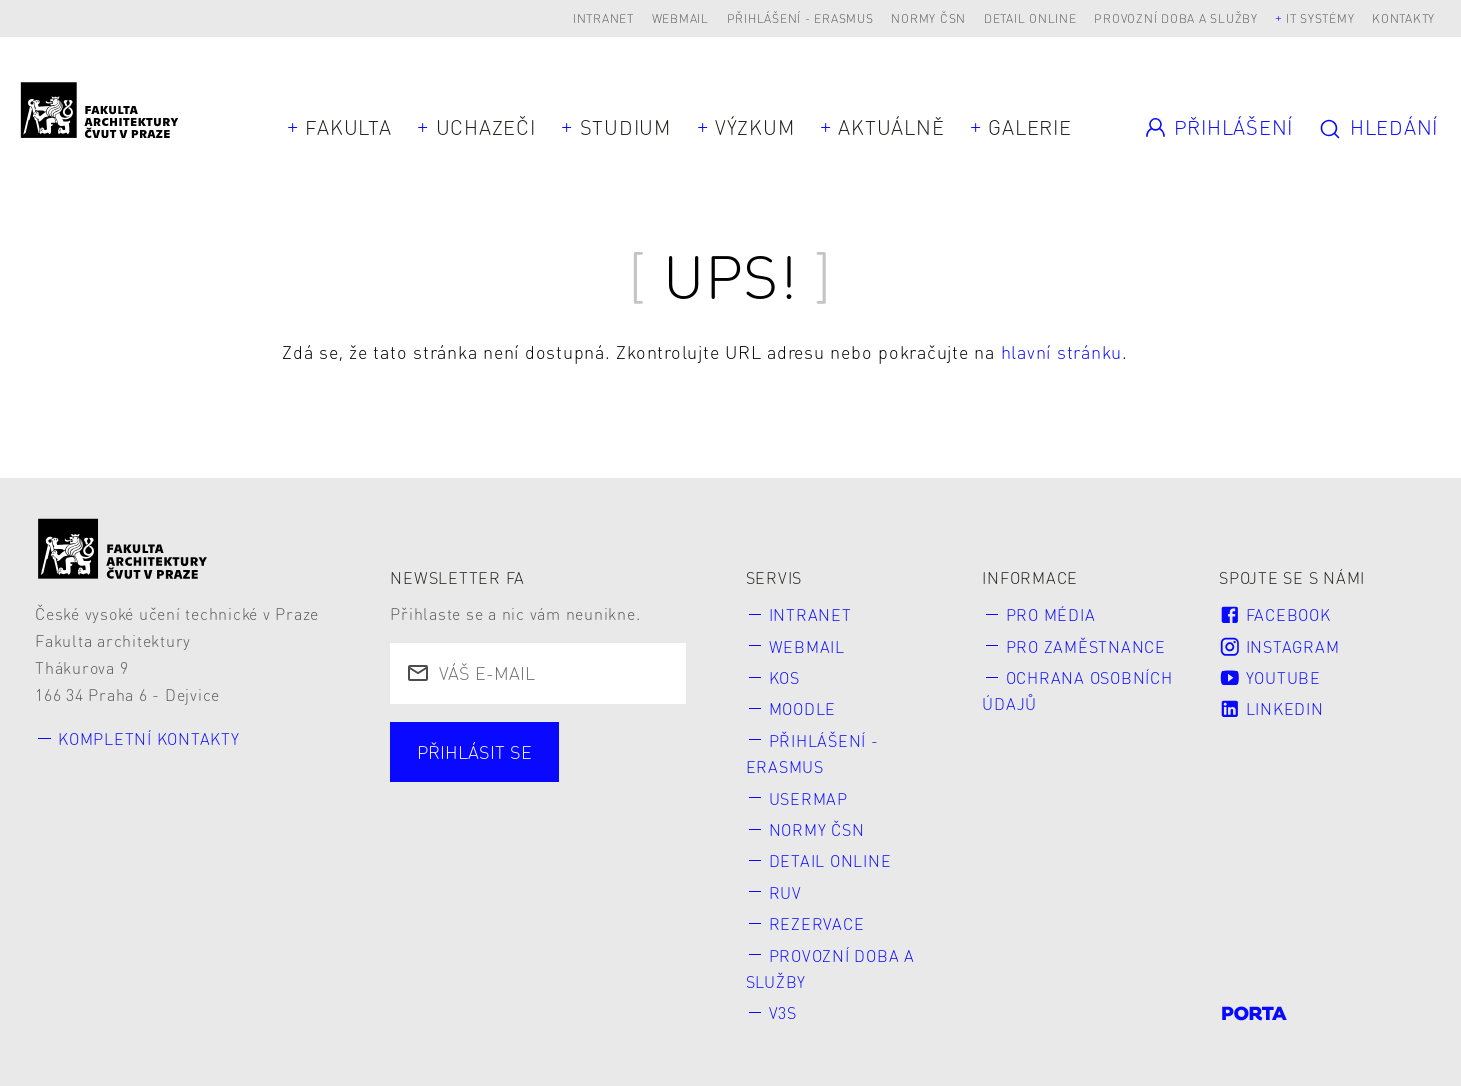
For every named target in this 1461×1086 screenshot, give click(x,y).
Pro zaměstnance (1086, 646)
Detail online (1030, 18)
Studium (625, 127)
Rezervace (817, 923)
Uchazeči (486, 127)
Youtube (1270, 677)
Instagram (1279, 646)
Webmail (680, 18)
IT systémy (1320, 18)
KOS (784, 677)
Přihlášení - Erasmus (800, 18)
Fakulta (348, 127)
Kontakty (1403, 18)
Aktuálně (891, 127)
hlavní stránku (1062, 351)
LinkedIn (1271, 708)
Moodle (803, 708)
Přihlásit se (474, 751)
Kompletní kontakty (149, 738)
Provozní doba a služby (1176, 18)
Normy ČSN (928, 18)
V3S (783, 1012)
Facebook (1274, 614)
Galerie (1029, 127)
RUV (785, 892)
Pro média (1051, 614)
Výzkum (755, 127)
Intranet (603, 18)
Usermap (808, 798)
